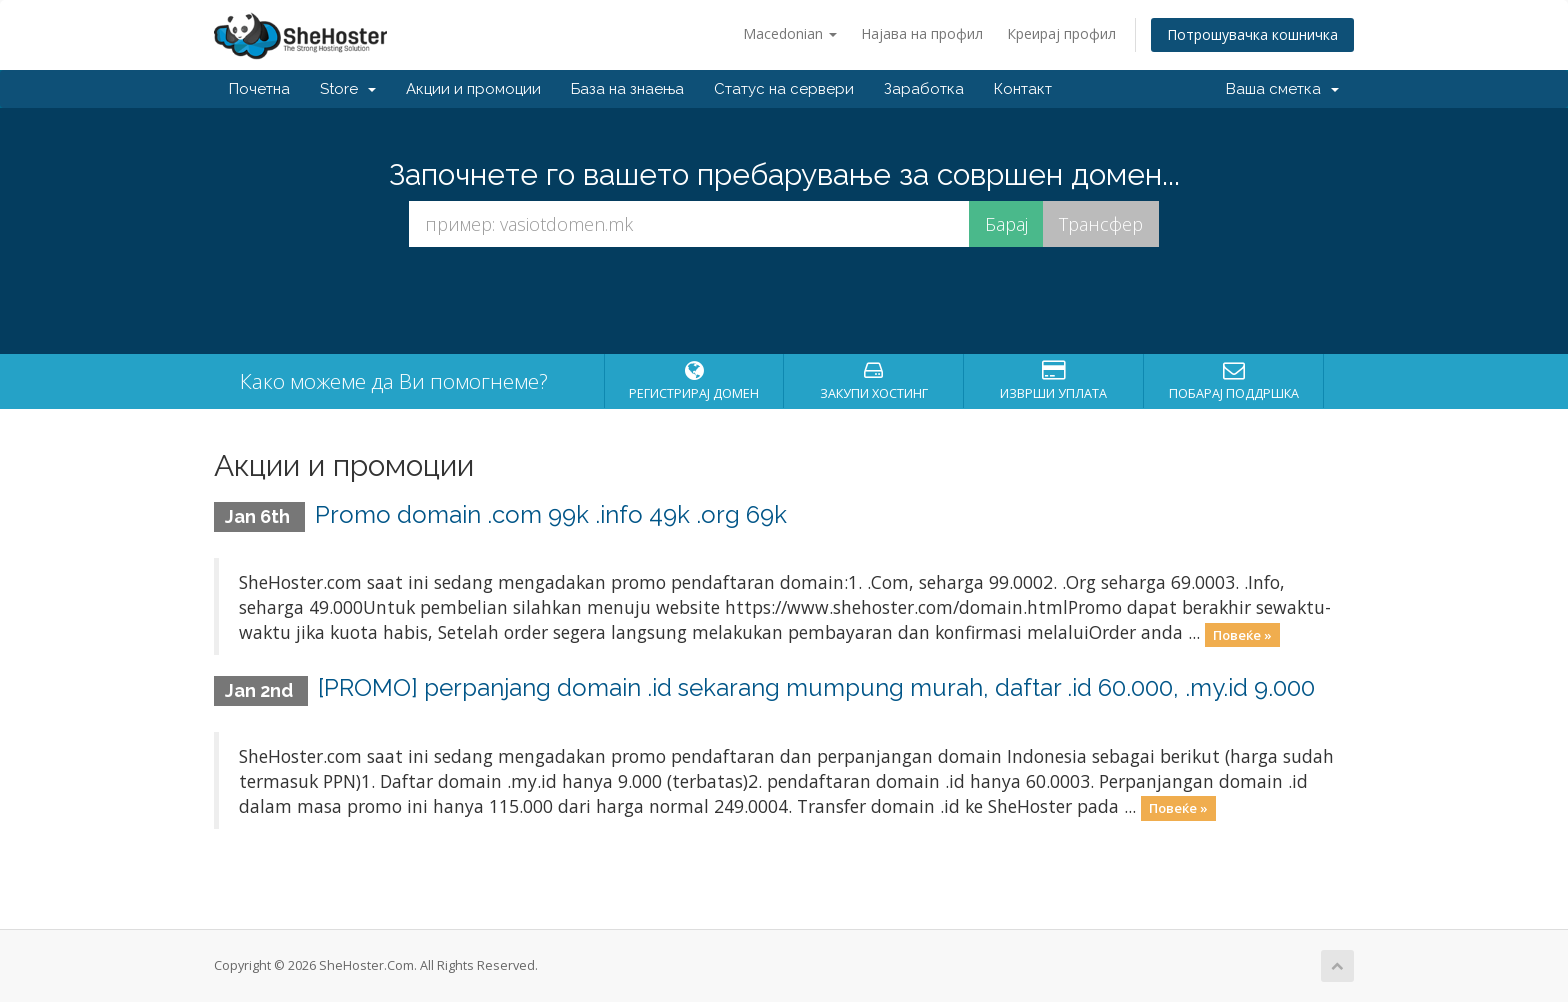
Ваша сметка (1282, 89)
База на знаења (627, 89)
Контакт (1023, 89)
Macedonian (790, 33)
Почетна (259, 89)
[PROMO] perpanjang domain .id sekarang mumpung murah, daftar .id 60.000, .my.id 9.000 (816, 687)
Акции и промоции (473, 89)
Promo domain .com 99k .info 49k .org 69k (551, 514)
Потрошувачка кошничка (1252, 34)
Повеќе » (1242, 634)
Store (348, 89)
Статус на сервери (784, 89)
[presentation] (784, 301)
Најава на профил (922, 33)
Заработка (924, 89)
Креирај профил (1061, 33)
